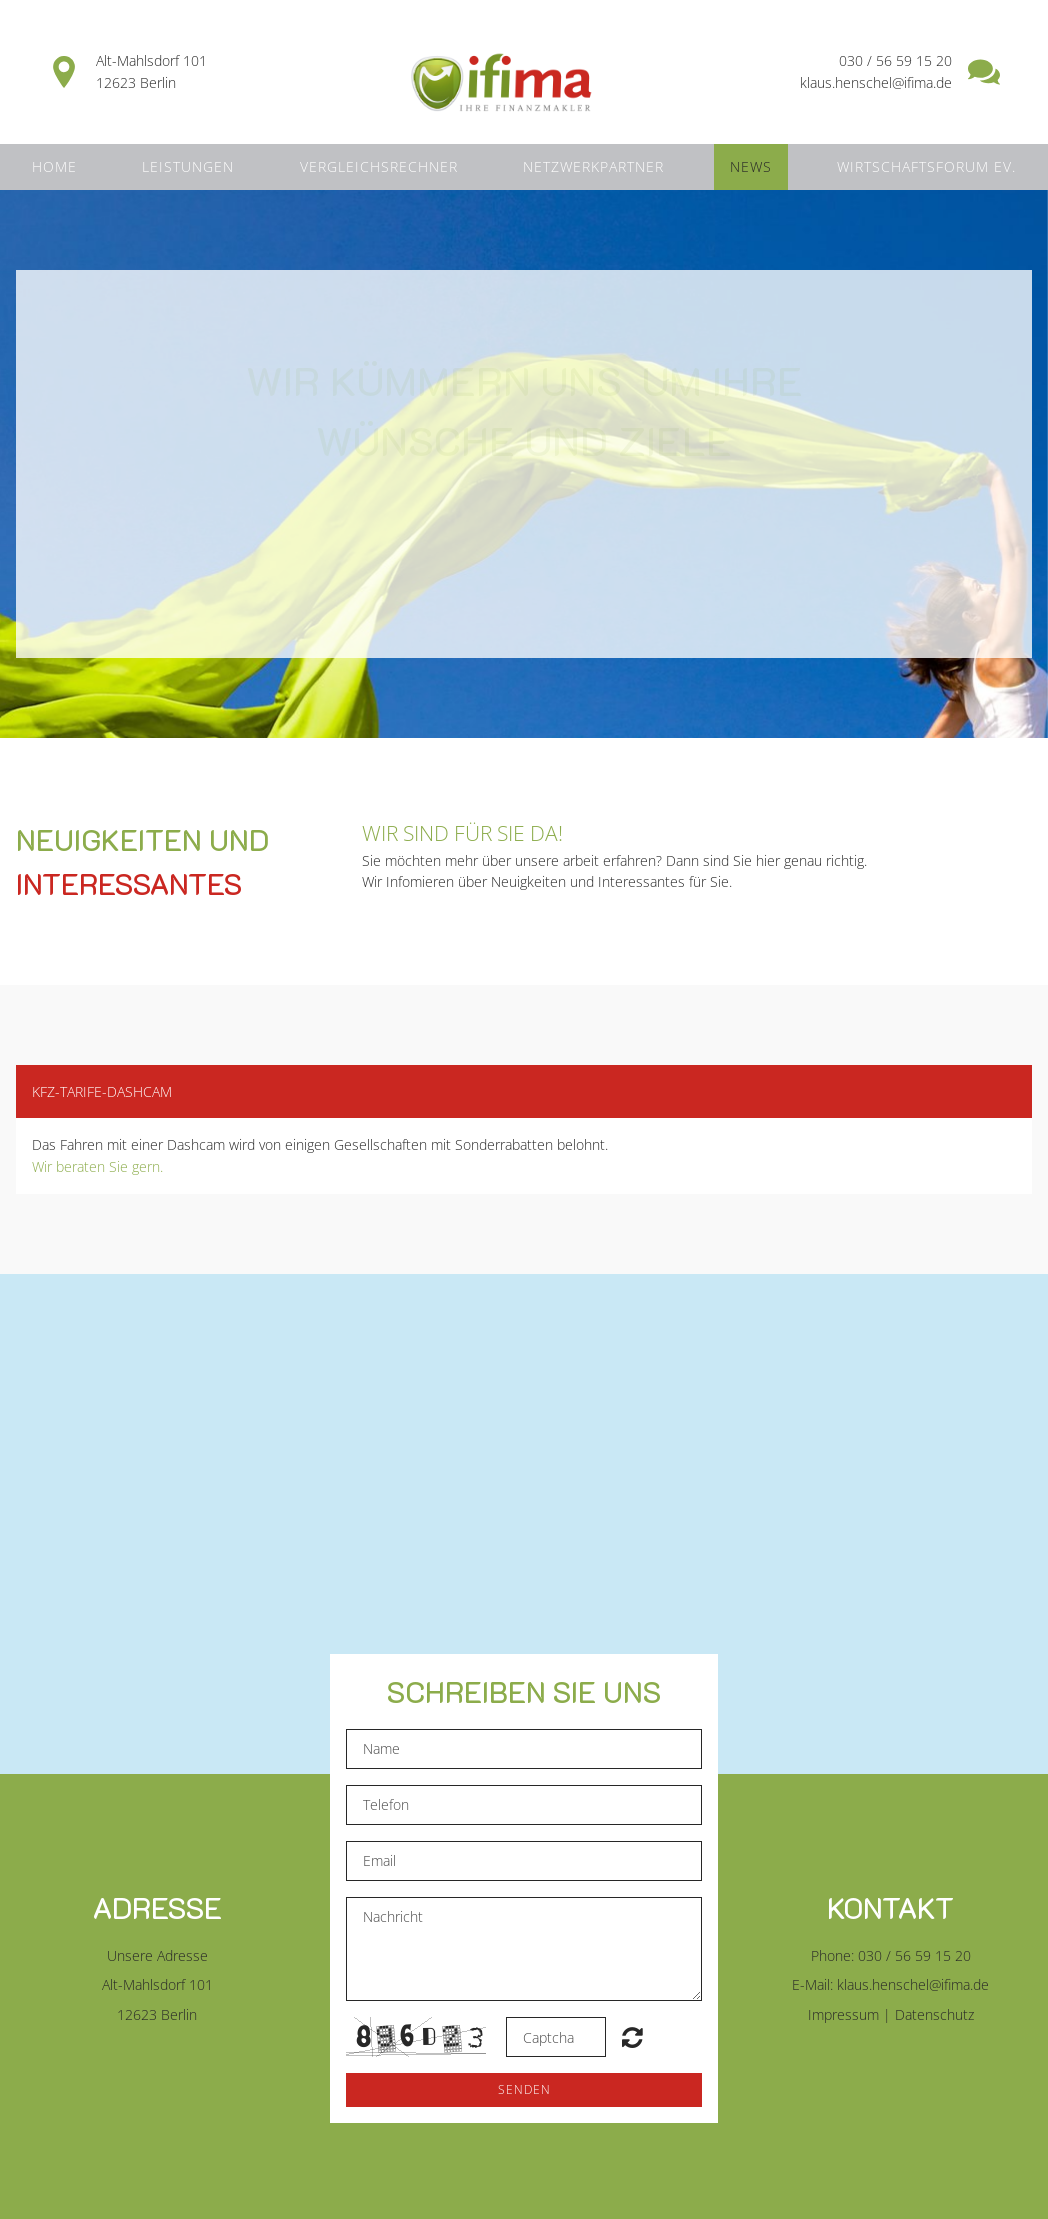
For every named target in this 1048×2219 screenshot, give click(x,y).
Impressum (843, 2014)
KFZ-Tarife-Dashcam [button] (102, 1091)
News (751, 166)
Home (54, 166)
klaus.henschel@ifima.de (913, 1984)
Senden (524, 2089)
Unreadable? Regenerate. (632, 2037)
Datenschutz (934, 2014)
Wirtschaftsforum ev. (926, 166)
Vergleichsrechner (379, 166)
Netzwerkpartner (593, 166)
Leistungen (188, 166)
